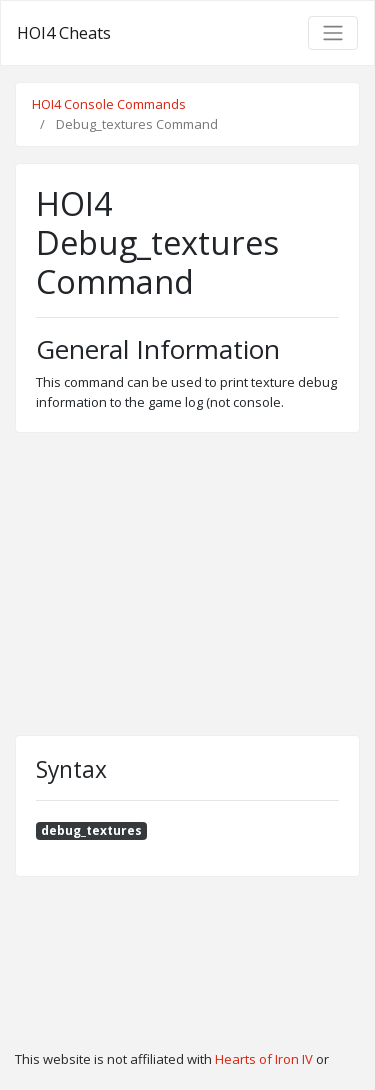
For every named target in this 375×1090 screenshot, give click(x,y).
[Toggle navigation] (333, 33)
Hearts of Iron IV (264, 1059)
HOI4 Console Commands (109, 104)
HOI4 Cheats (64, 33)
